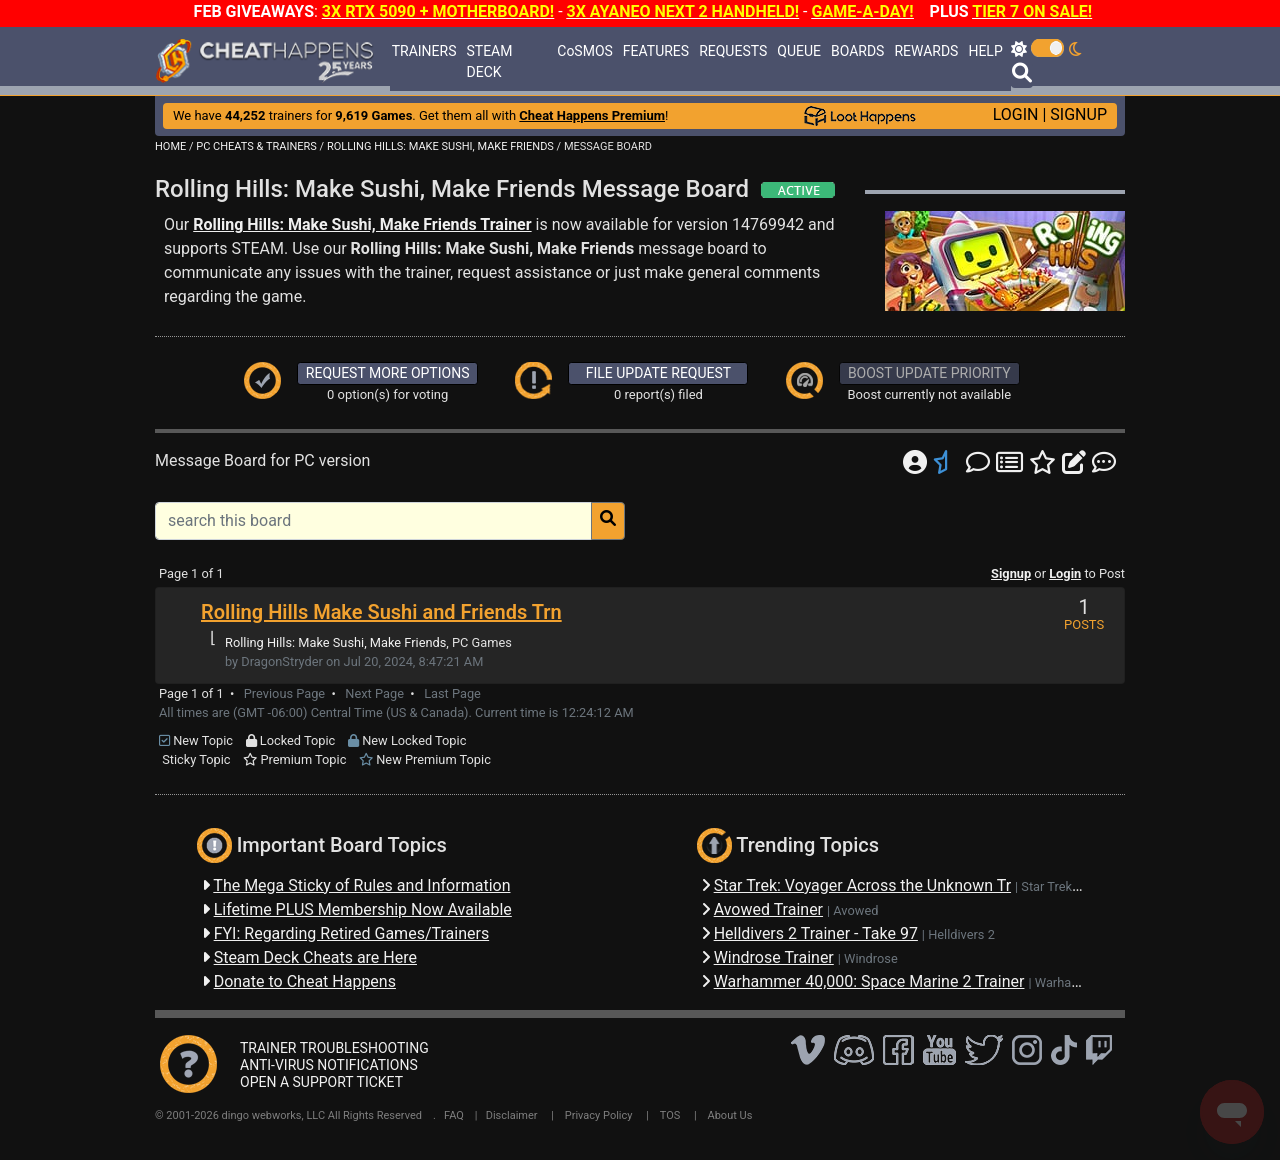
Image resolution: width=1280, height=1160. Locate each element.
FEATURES (656, 51)
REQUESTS (733, 51)
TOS (670, 1115)
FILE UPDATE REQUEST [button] (658, 373)
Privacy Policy (599, 1115)
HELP (985, 51)
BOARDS (857, 51)
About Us (730, 1115)
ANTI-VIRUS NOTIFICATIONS (329, 1065)
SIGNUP (1078, 114)
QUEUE (799, 51)
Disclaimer (512, 1115)
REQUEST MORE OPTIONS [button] (388, 373)
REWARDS (926, 51)
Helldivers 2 (961, 934)
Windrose (871, 958)
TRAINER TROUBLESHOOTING (334, 1048)
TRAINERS (424, 51)
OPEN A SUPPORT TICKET (321, 1082)
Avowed (855, 910)
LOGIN (1016, 114)
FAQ (454, 1115)
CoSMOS (585, 51)
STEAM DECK (490, 61)
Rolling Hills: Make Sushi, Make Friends (335, 642)
